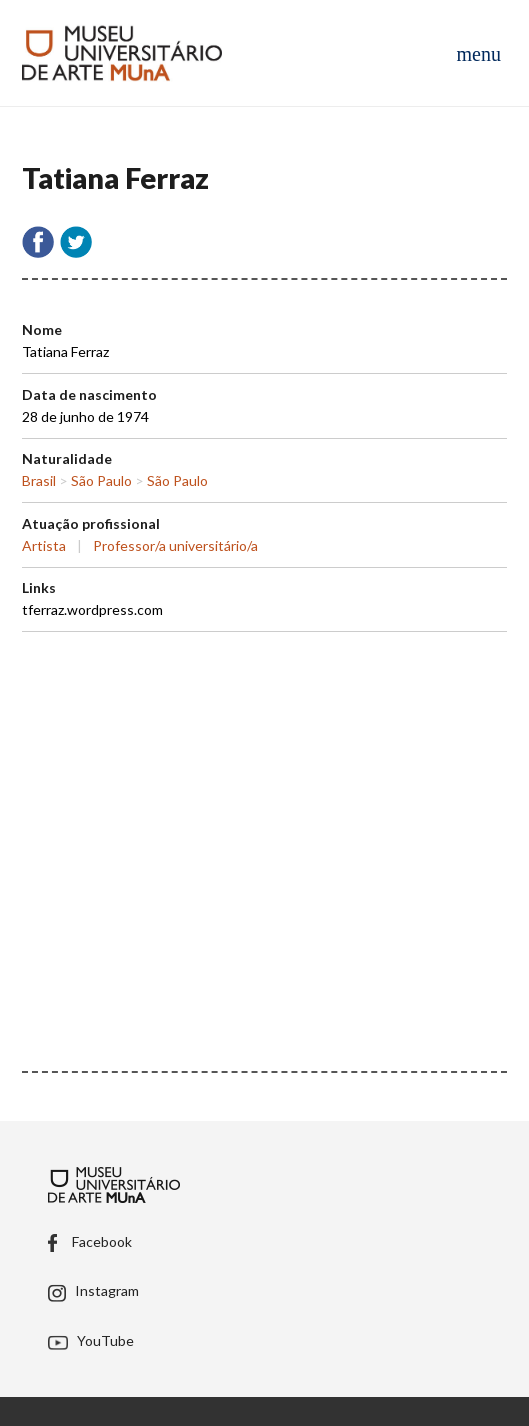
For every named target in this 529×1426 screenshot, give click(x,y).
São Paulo (101, 480)
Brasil (39, 480)
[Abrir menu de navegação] (478, 53)
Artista (44, 545)
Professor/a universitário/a (175, 545)
